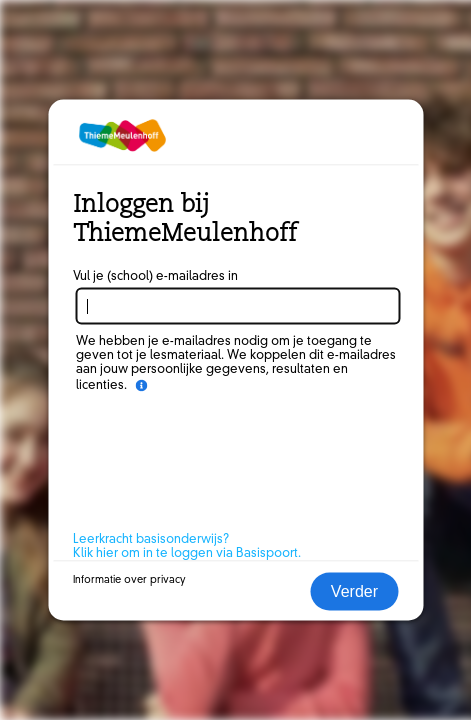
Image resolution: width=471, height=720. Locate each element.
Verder (354, 591)
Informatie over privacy (129, 580)
